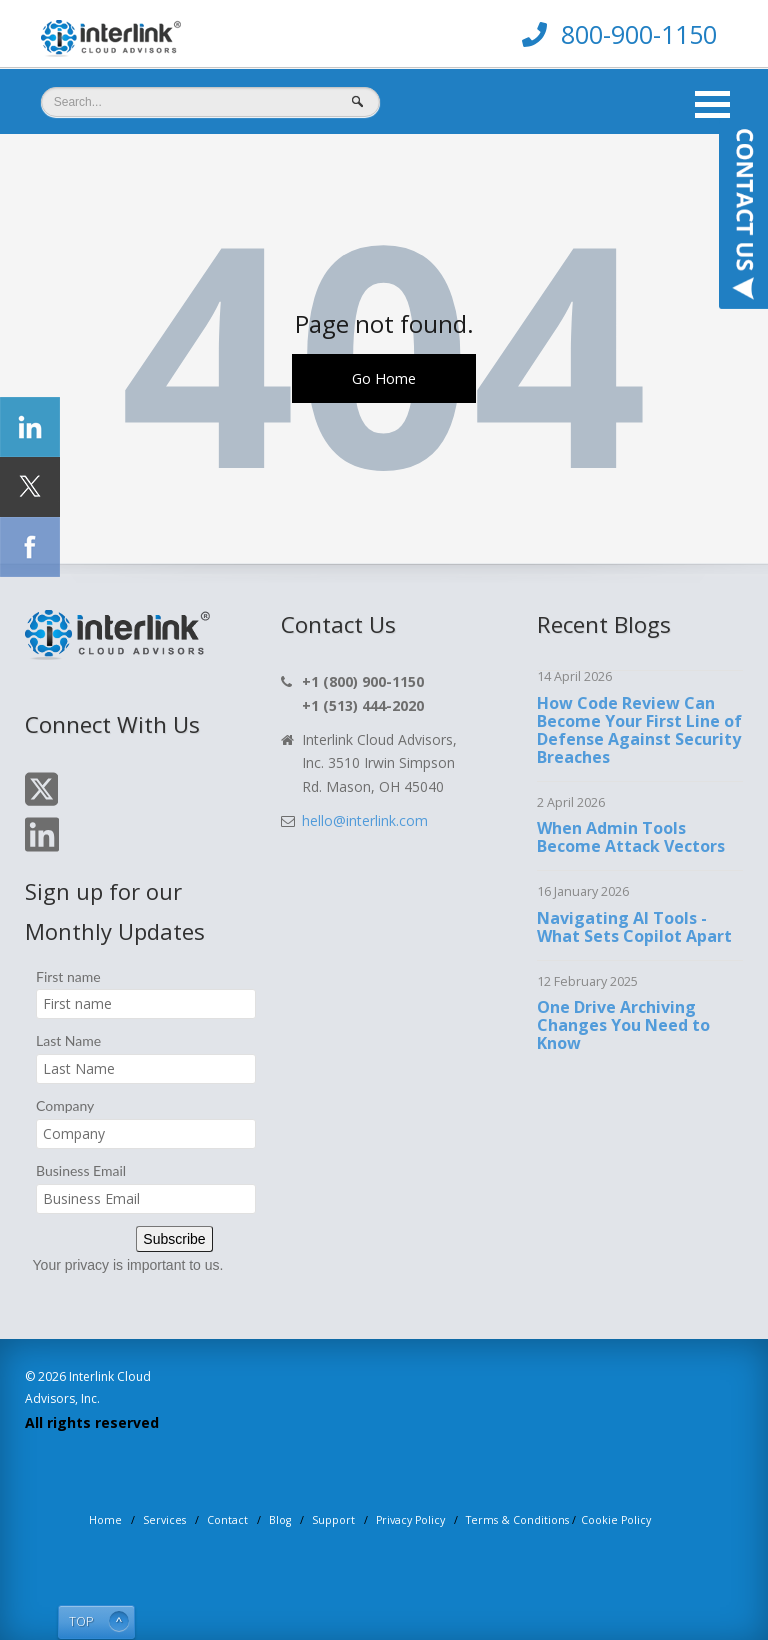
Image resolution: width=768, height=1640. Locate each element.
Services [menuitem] (164, 1520)
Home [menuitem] (105, 1520)
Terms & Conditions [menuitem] (517, 1520)
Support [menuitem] (333, 1520)
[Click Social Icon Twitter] (30, 487)
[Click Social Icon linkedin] (30, 427)
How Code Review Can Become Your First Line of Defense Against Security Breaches (639, 730)
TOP (81, 1621)
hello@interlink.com (365, 820)
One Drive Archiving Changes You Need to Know (623, 1025)
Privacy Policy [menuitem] (410, 1520)
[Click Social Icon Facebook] (30, 547)
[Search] (210, 102)
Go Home (384, 378)
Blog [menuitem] (280, 1520)
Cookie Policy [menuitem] (616, 1520)
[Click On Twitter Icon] (41, 802)
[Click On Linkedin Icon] (42, 848)
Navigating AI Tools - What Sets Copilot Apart (634, 927)
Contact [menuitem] (227, 1520)
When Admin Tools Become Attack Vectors (631, 837)
